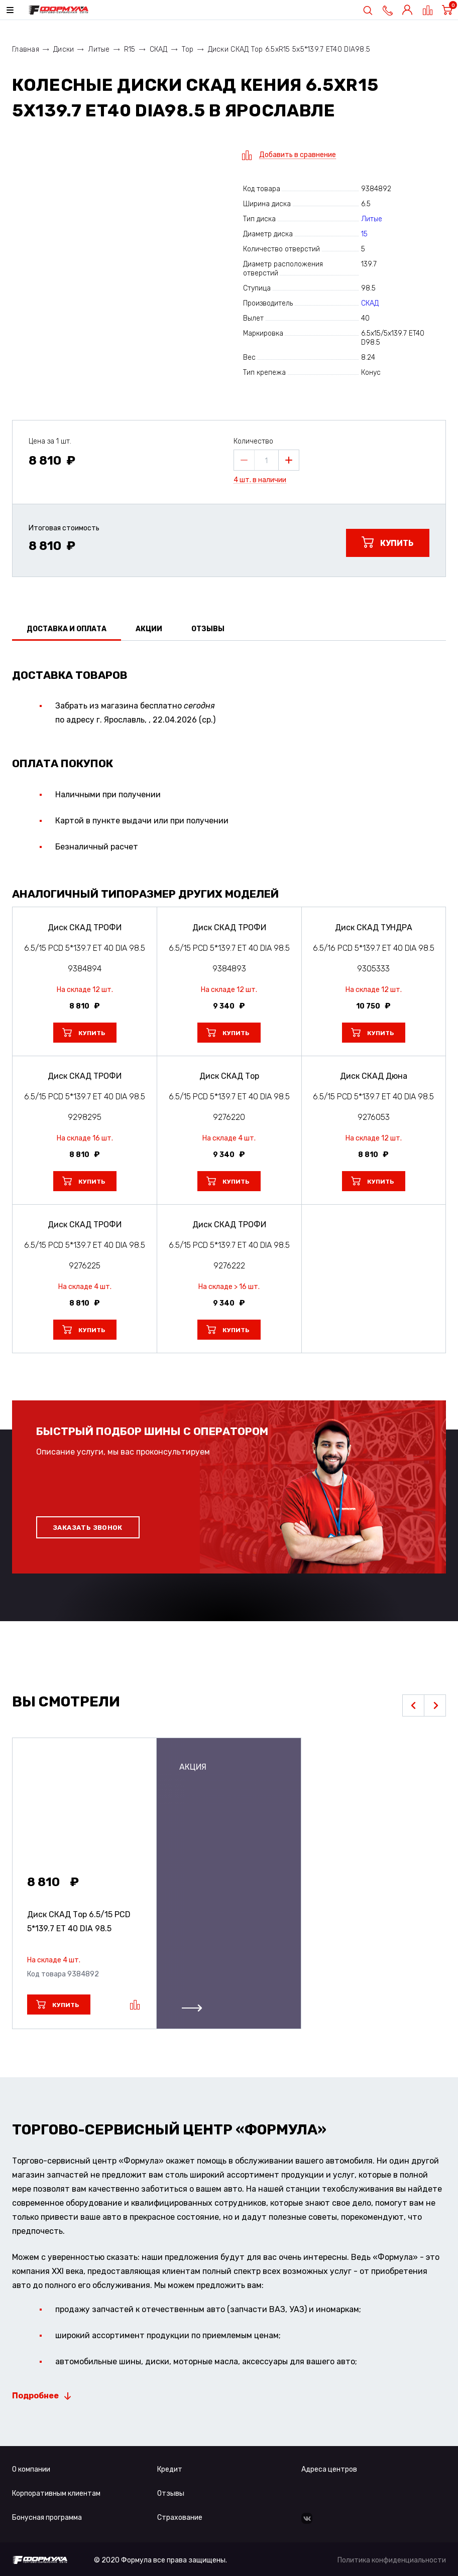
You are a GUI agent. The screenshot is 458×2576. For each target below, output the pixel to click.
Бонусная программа (47, 2517)
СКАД (159, 49)
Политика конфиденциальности (391, 2560)
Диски (63, 49)
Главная (25, 49)
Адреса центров (329, 2469)
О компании (31, 2469)
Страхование (179, 2517)
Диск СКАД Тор (79, 1921)
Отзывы (170, 2493)
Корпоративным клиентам (56, 2493)
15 (364, 234)
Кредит (169, 2469)
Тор (188, 49)
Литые (98, 49)
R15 (130, 49)
